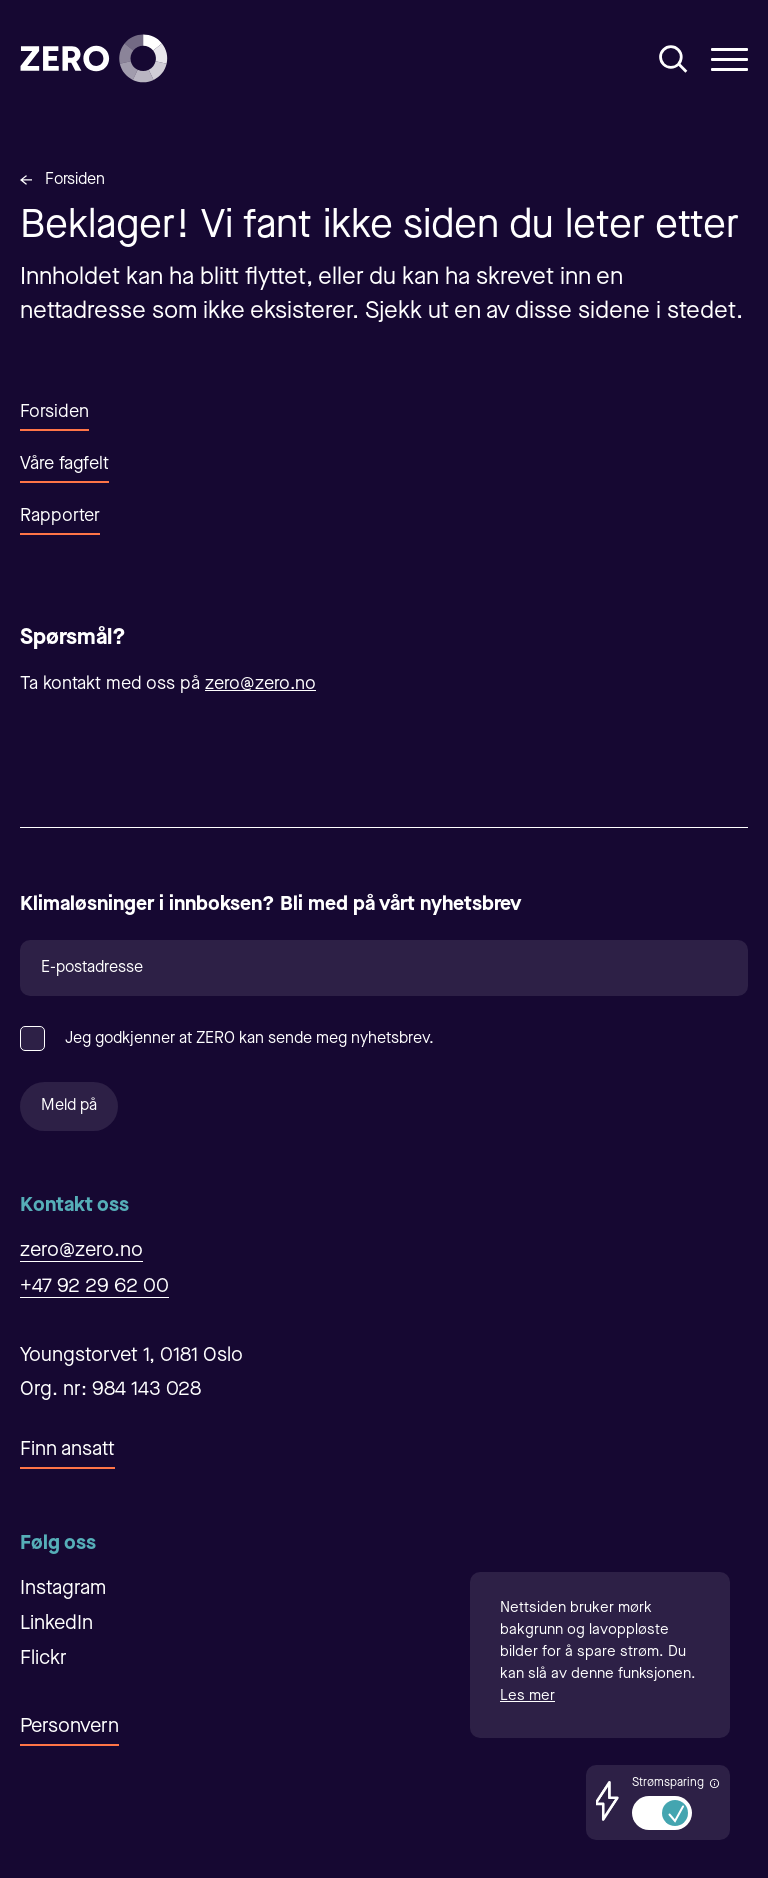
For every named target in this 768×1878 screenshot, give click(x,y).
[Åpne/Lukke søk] (673, 59)
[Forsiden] (94, 58)
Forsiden (75, 180)
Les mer (527, 1696)
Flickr (43, 1659)
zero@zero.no (260, 684)
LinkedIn (56, 1624)
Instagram (63, 1589)
